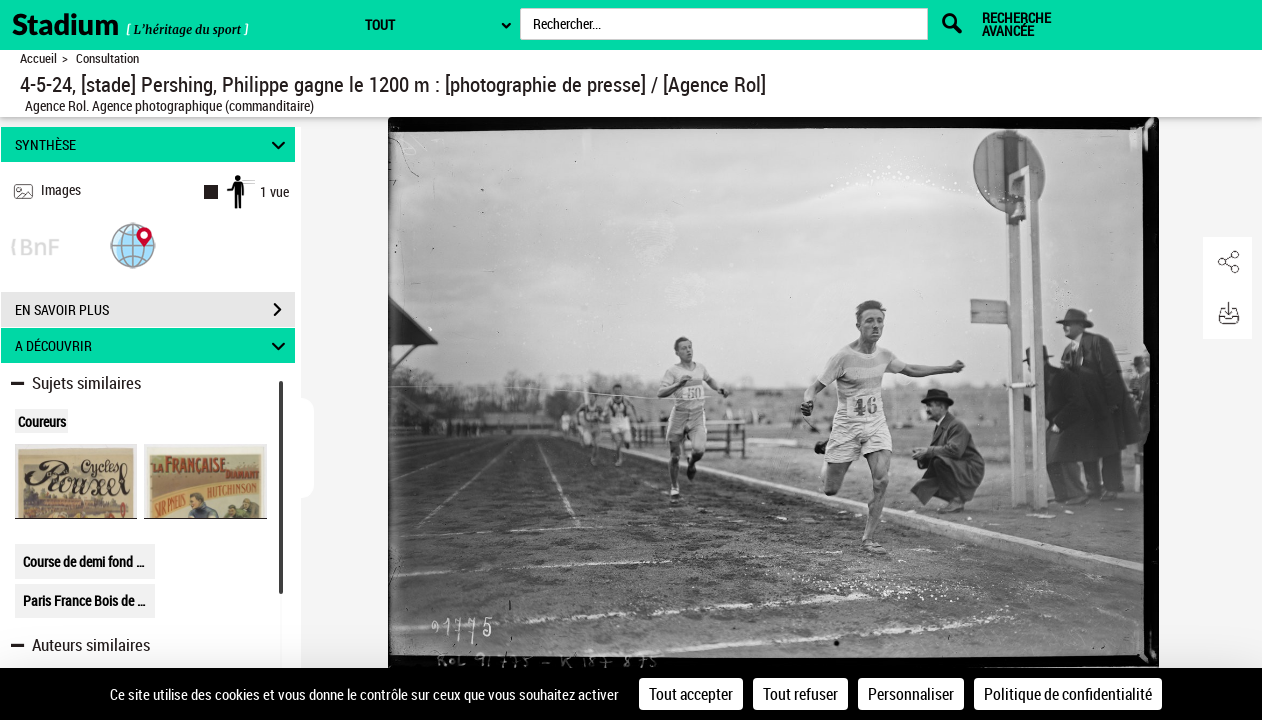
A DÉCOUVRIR (153, 345)
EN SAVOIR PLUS (155, 310)
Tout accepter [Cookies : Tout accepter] (691, 694)
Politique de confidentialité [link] (1068, 694)
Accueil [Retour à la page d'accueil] (38, 58)
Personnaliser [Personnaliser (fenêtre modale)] (911, 694)
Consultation (107, 58)
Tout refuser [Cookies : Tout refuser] (800, 694)
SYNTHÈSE (153, 144)
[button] (133, 244)
